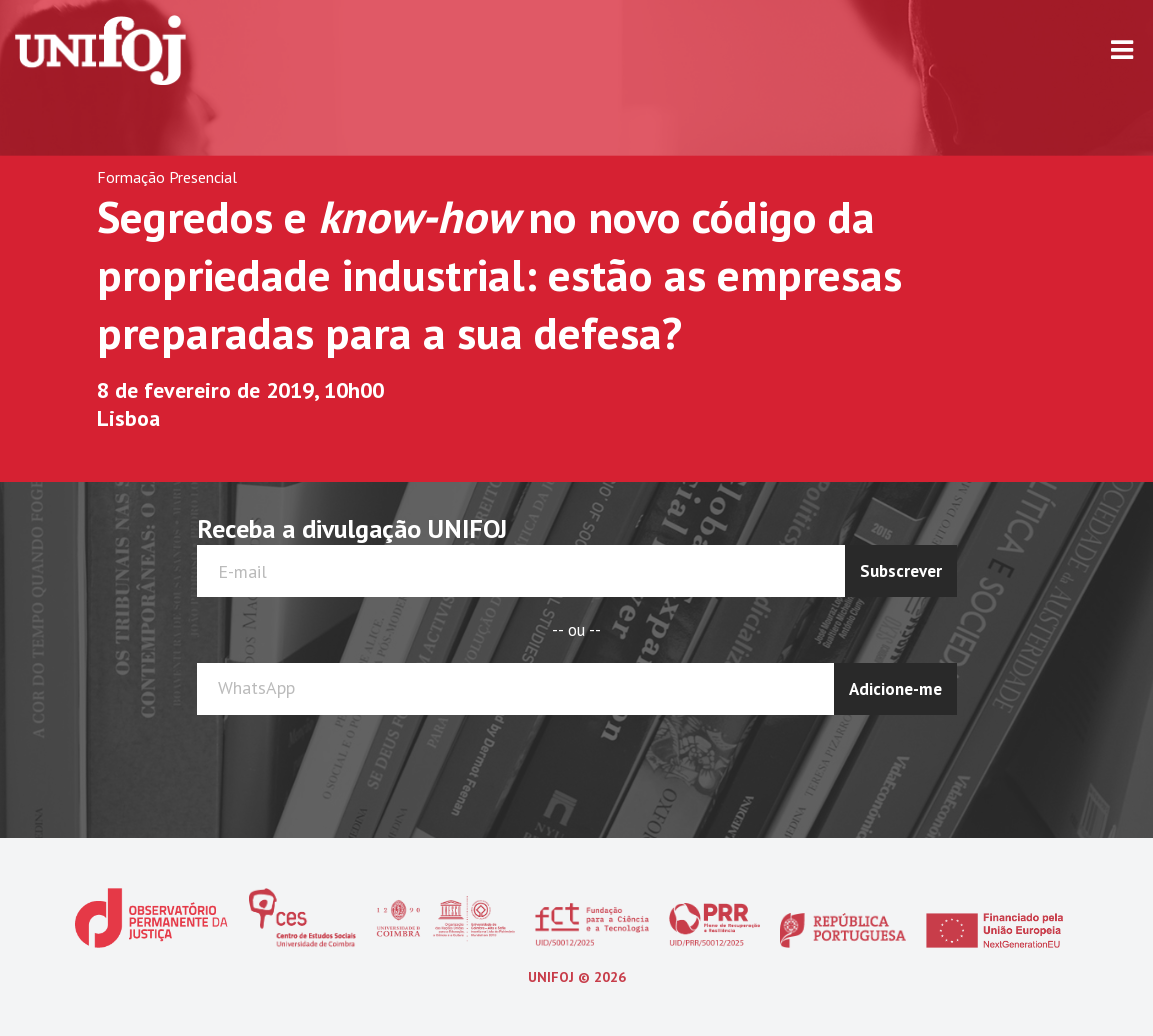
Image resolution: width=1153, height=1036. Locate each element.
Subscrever (901, 571)
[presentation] (878, 764)
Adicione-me (895, 689)
